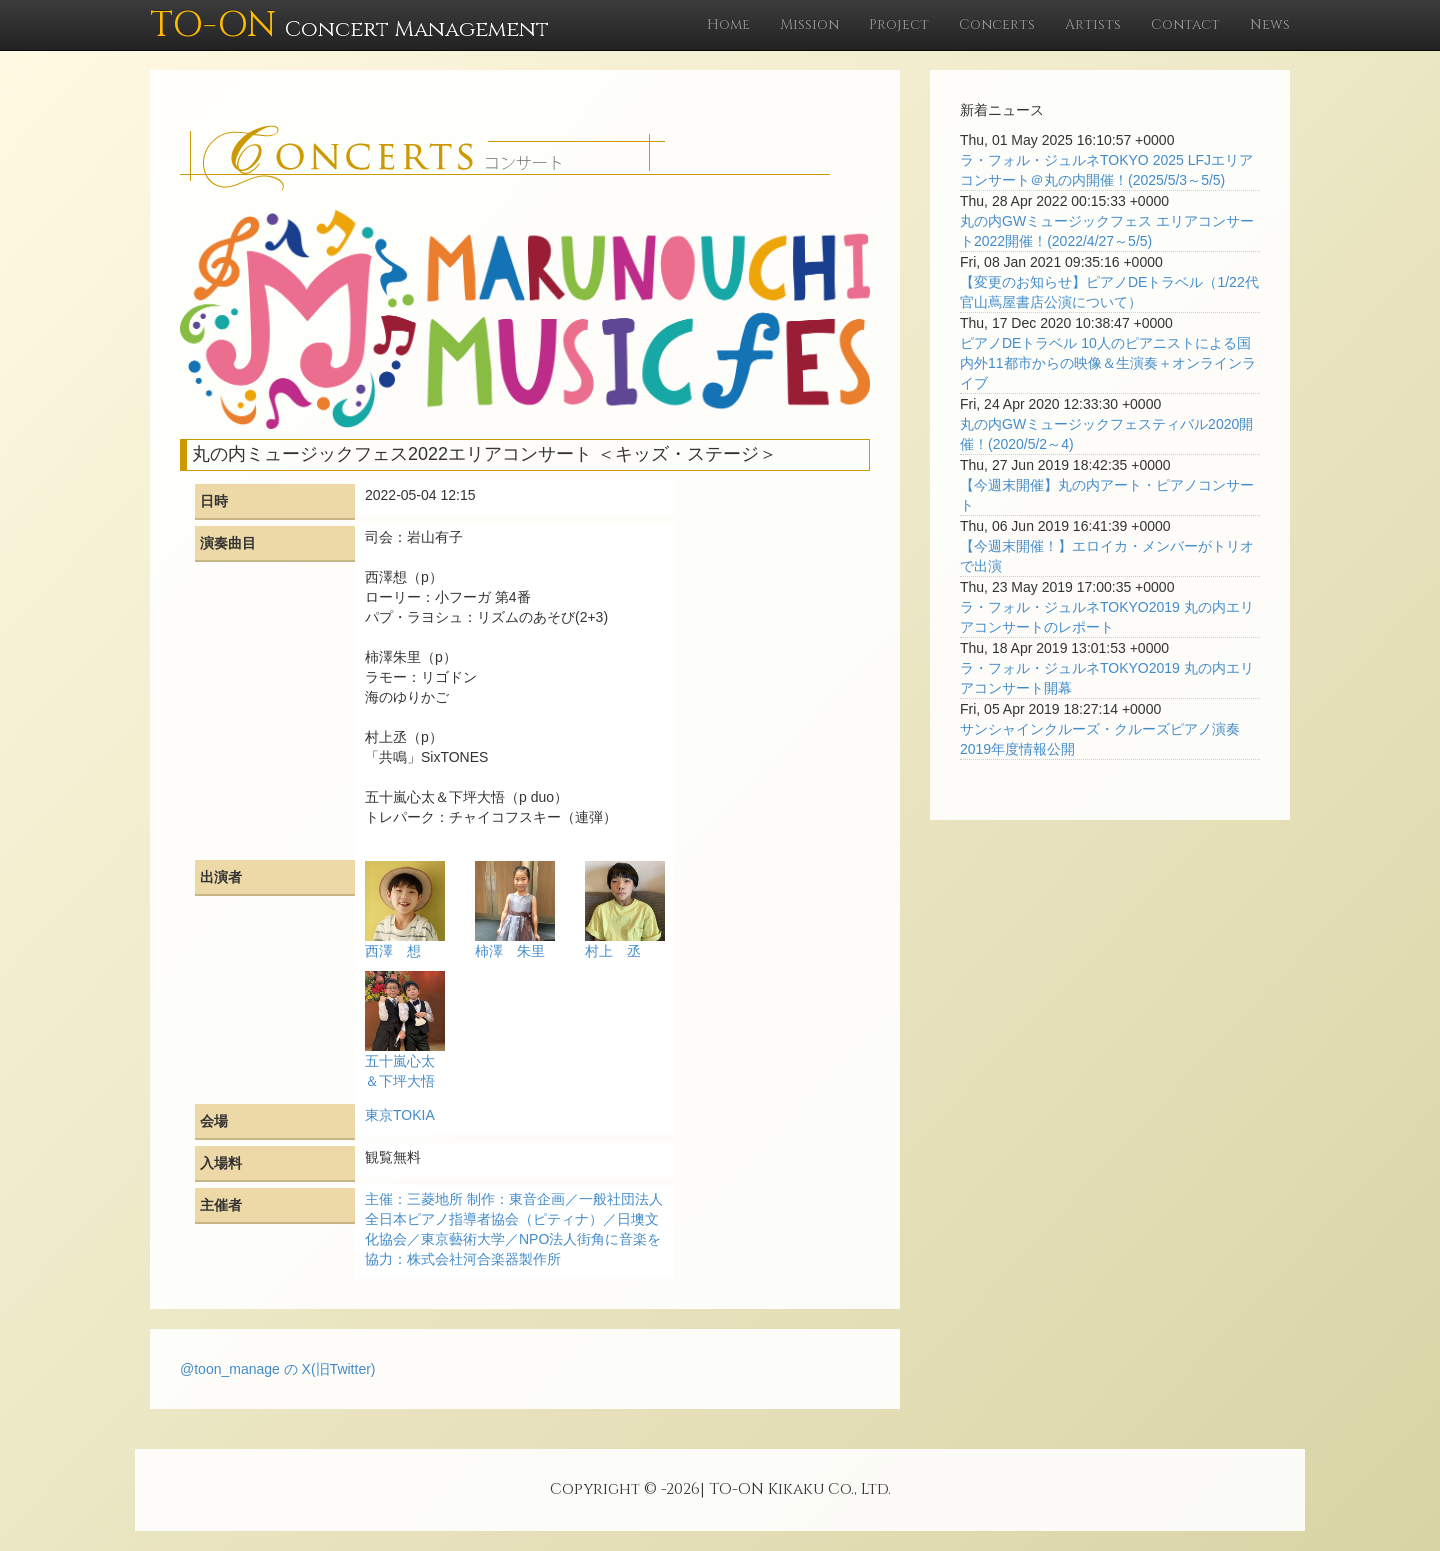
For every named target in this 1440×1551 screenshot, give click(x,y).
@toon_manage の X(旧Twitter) (278, 1369)
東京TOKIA (400, 1115)
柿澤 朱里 (510, 951)
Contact (1185, 24)
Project (899, 24)
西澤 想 (393, 951)
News (1270, 24)
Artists (1093, 24)
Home (728, 24)
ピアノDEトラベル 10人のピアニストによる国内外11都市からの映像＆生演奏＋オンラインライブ (1108, 363)
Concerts (997, 24)
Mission (809, 24)
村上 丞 (613, 951)
